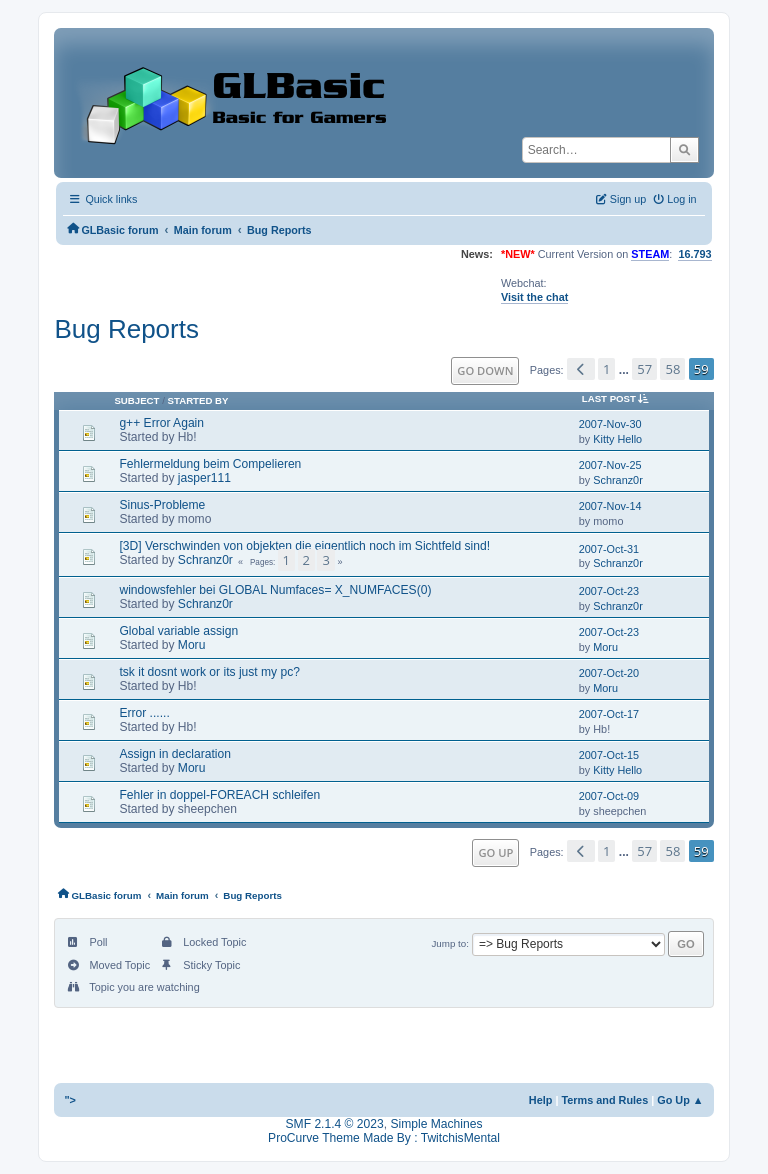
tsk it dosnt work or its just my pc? (209, 672)
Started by (198, 400)
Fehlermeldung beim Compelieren (210, 464)
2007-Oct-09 (609, 796)
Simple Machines (436, 1124)
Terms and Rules (604, 1100)
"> (70, 1100)
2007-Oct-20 (609, 673)
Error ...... (144, 713)
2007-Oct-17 (609, 714)
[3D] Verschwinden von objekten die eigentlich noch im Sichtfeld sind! (304, 546)
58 (672, 369)
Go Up (495, 852)
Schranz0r (618, 480)
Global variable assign (178, 631)
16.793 (694, 254)
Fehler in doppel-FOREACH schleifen (219, 795)
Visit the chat (534, 297)
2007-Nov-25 (610, 465)
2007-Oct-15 (609, 755)
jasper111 (204, 478)
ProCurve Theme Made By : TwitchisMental (384, 1138)
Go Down (485, 370)
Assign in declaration (174, 754)
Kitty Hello (617, 439)
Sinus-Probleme (162, 505)
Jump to (448, 943)
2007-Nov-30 (610, 424)
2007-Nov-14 (610, 506)
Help (541, 1100)
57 (644, 369)
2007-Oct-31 (609, 549)
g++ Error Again (161, 423)
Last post (619, 398)
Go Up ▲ (680, 1100)
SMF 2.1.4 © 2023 (335, 1124)
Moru (192, 645)
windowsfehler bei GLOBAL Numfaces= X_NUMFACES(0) (275, 590)
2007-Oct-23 (609, 591)
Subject (136, 400)
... (625, 370)
